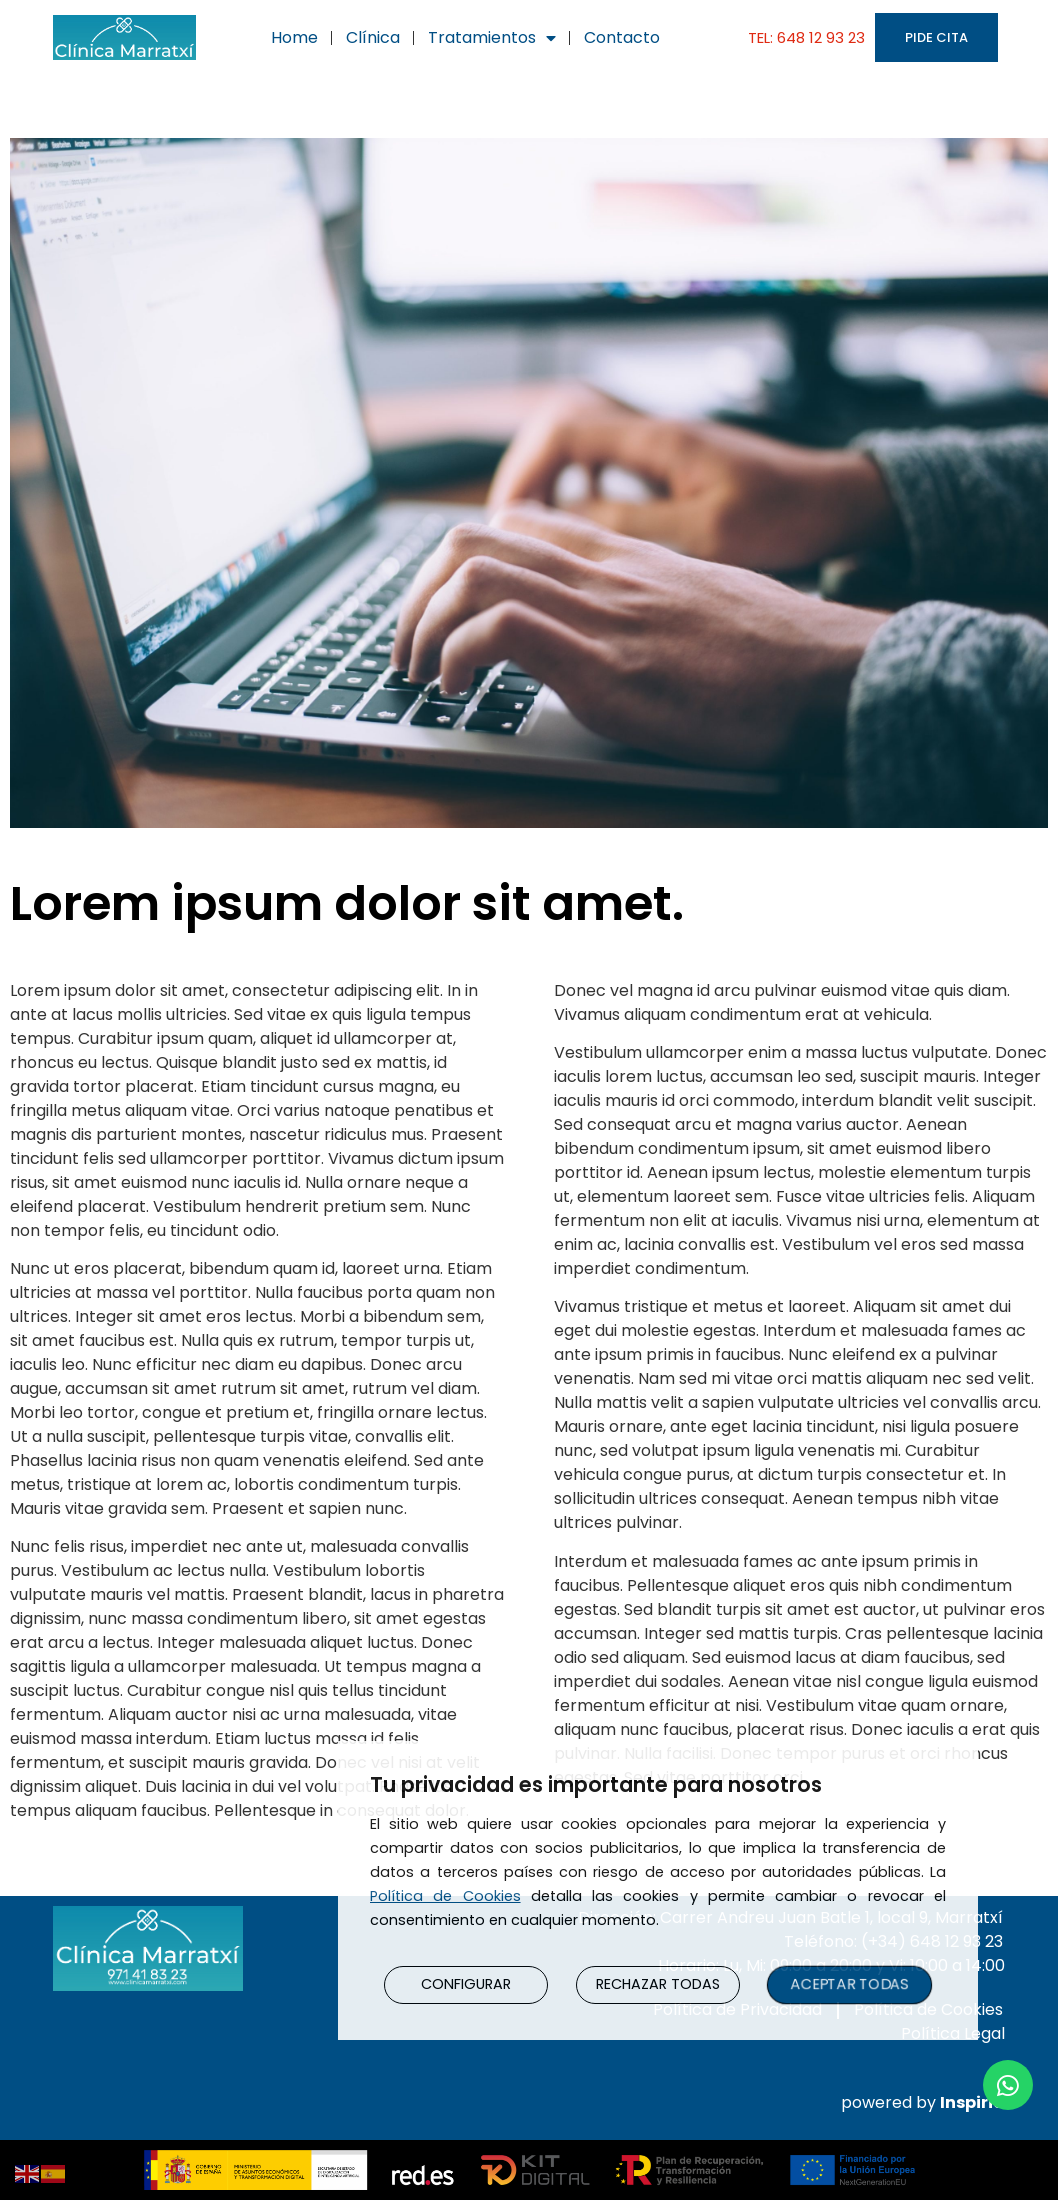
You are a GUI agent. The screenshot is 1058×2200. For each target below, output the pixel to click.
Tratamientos (492, 38)
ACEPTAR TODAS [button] (850, 1983)
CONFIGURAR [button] (466, 1984)
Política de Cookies (445, 1895)
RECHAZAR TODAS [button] (658, 1984)
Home (294, 37)
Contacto (622, 37)
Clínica (373, 37)
